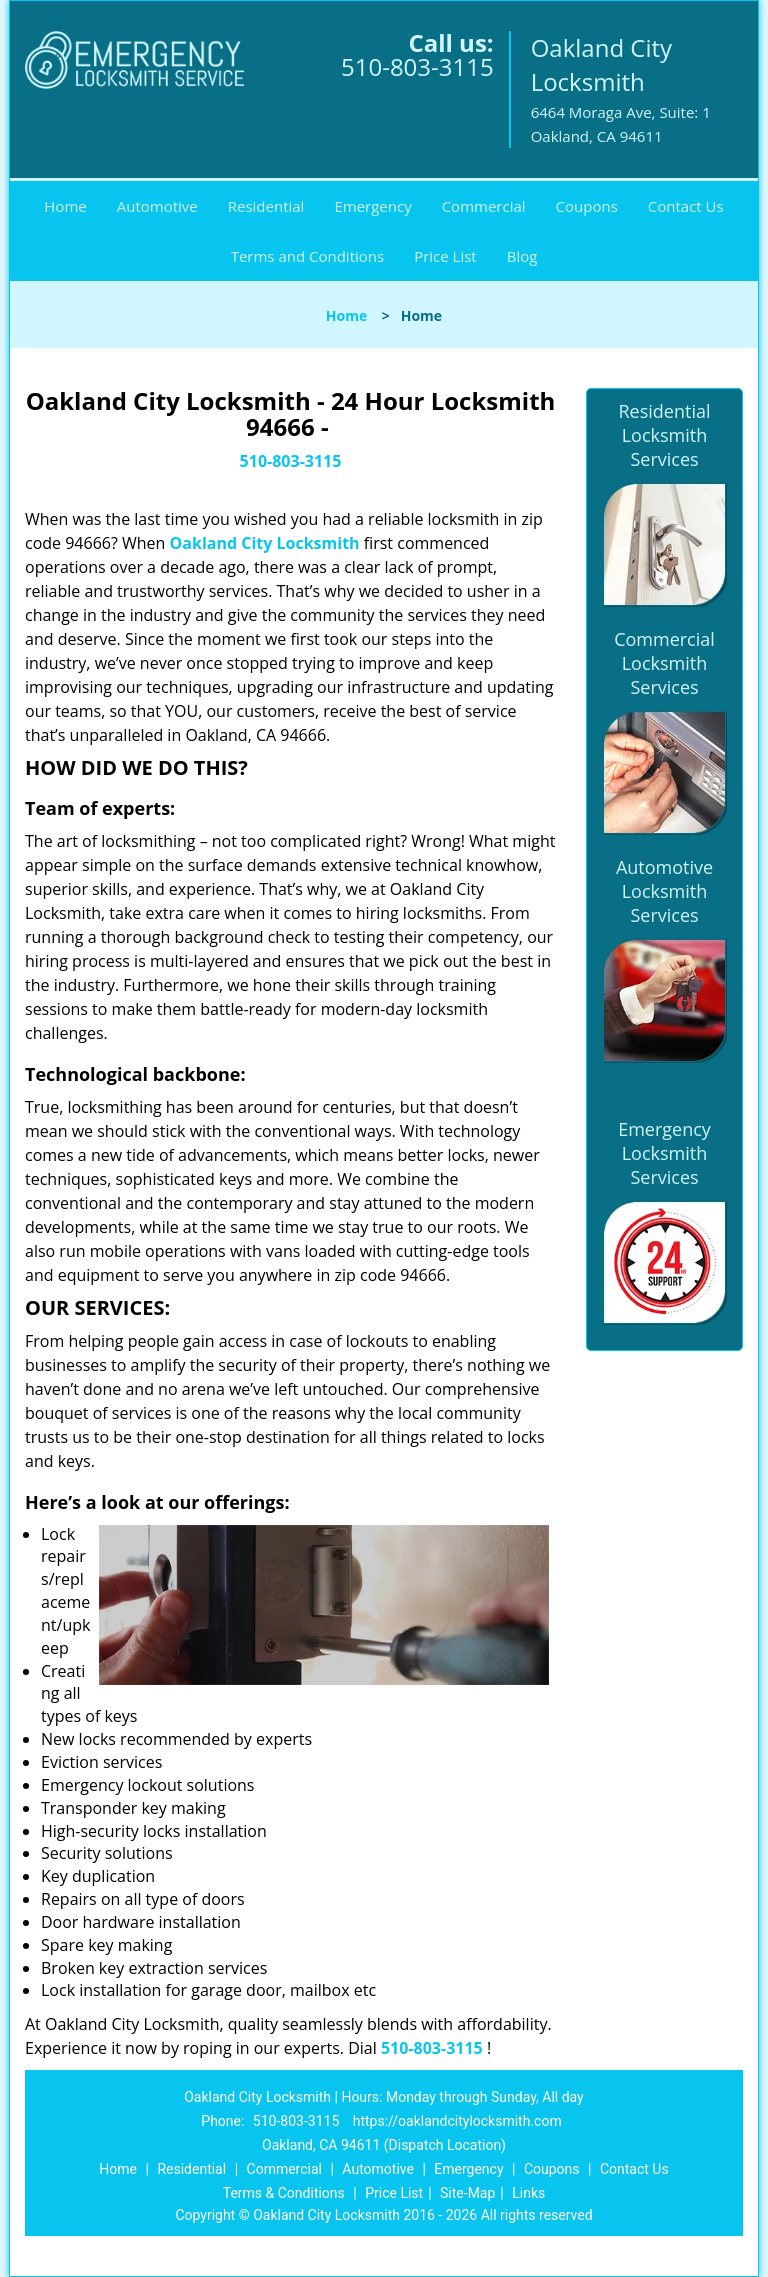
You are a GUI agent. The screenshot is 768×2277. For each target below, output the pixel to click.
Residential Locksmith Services (664, 435)
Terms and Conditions (308, 256)
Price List (445, 256)
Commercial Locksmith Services (664, 663)
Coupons (587, 206)
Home (65, 206)
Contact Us (686, 206)
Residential (266, 206)
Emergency (372, 206)
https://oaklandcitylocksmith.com (457, 2121)
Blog (522, 256)
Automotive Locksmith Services (664, 891)
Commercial (484, 206)
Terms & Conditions (284, 2193)
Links (528, 2193)
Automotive (157, 206)
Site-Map (467, 2193)
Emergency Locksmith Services (664, 1153)
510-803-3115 (417, 66)
